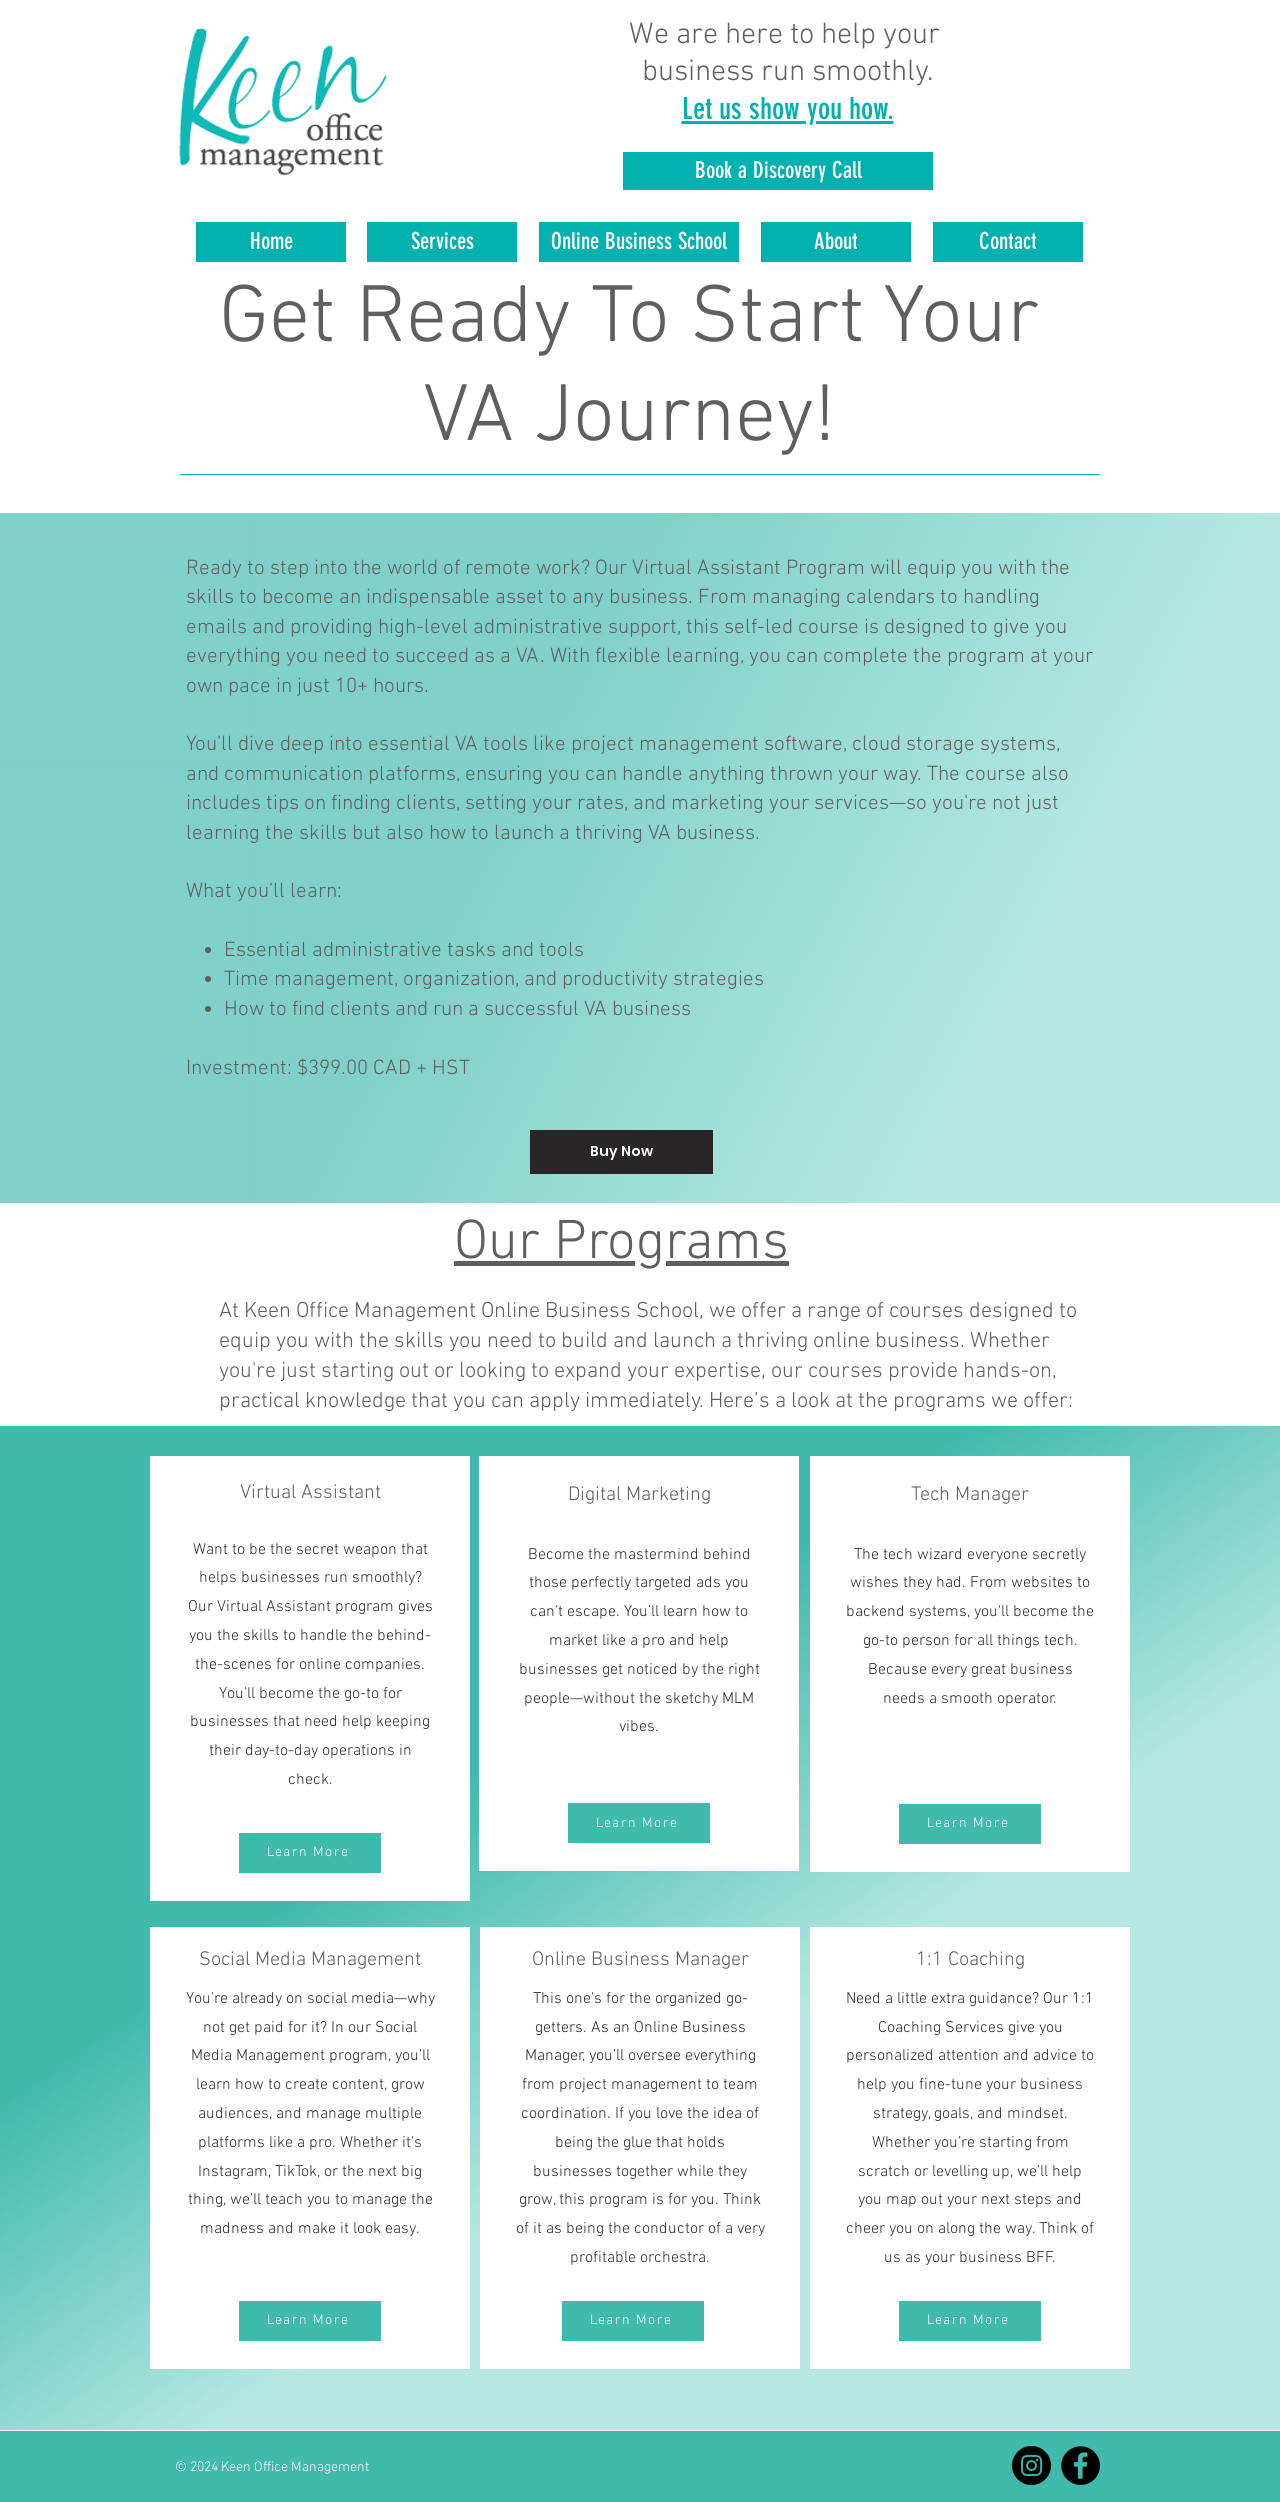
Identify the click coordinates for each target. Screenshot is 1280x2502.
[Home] (271, 242)
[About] (836, 242)
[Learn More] (310, 1853)
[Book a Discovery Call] (778, 171)
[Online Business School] (639, 242)
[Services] (442, 242)
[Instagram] (1031, 2465)
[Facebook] (1080, 2465)
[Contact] (1008, 242)
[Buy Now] (621, 1152)
